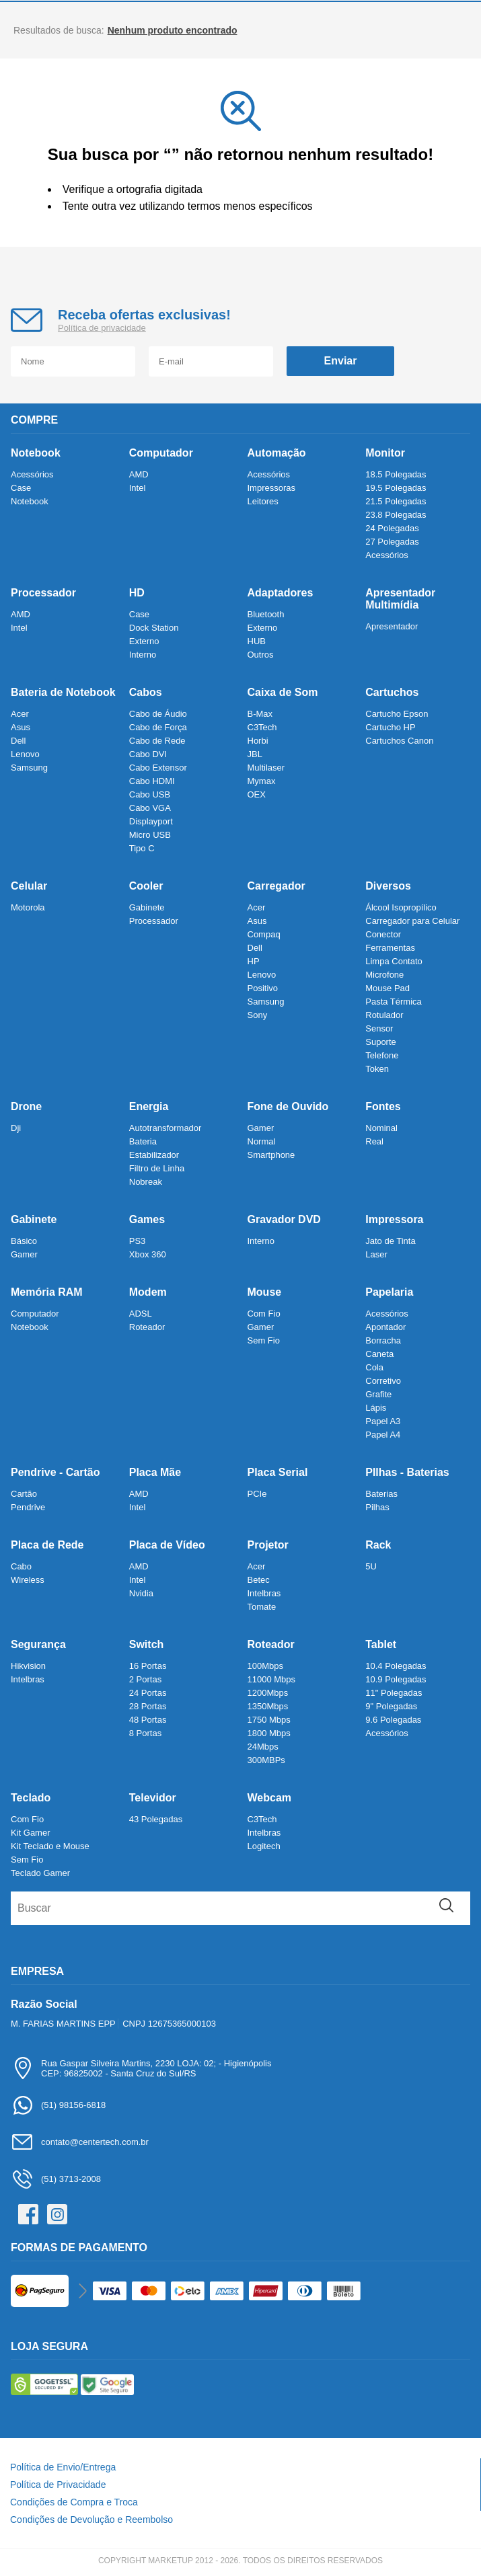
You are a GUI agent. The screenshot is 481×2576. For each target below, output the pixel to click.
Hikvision (28, 1666)
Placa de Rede (47, 1545)
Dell (18, 741)
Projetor (268, 1545)
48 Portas (148, 1720)
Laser (376, 1254)
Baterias (381, 1494)
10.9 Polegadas (395, 1679)
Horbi (258, 741)
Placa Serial (278, 1472)
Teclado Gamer (40, 1873)
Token (377, 1069)
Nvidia (141, 1593)
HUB (257, 641)
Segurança (38, 1644)
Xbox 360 (147, 1254)
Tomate (262, 1607)
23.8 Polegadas (395, 515)
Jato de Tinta (390, 1241)
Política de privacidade (102, 328)
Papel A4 (382, 1435)
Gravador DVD (284, 1219)
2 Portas (145, 1679)
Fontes (382, 1106)
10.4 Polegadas (395, 1666)
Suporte (380, 1042)
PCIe (257, 1494)
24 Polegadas (392, 528)
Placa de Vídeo (167, 1545)
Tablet (380, 1644)
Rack (378, 1545)
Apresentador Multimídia (400, 599)
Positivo (263, 988)
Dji (16, 1128)
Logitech (264, 1846)
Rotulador (384, 1015)
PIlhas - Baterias (407, 1472)
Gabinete (147, 907)
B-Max (260, 714)
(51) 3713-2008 (56, 2179)
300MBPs (266, 1760)
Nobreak (145, 1182)
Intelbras (264, 1593)
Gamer (261, 1128)
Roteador (147, 1327)
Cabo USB (149, 794)
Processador (43, 592)
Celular (29, 886)
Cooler (146, 886)
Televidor (152, 1797)
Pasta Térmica (393, 1002)
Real (374, 1141)
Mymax (262, 781)
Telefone (381, 1055)
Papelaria (389, 1292)
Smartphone (271, 1155)
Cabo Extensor (158, 768)
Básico (24, 1241)
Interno (142, 655)
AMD (139, 474)
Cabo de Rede (157, 741)
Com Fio (264, 1314)
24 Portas (148, 1693)
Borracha (383, 1340)
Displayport (151, 821)
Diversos (388, 886)
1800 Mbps (269, 1733)
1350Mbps (268, 1706)
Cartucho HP (390, 727)
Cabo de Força (158, 727)
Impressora (394, 1219)
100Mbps (265, 1666)
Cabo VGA (150, 808)
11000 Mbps (272, 1679)
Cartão (24, 1494)
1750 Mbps (269, 1720)
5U (371, 1566)
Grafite (378, 1394)
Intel (137, 488)
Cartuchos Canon (399, 741)
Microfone (384, 975)
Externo (144, 641)
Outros (261, 655)
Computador (161, 453)
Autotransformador (165, 1128)
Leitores (263, 501)
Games (147, 1219)
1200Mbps (268, 1693)
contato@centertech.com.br (80, 2142)
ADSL (140, 1314)
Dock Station (154, 628)
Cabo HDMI (152, 781)
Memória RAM (47, 1292)
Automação (277, 453)
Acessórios (32, 474)
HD (137, 592)
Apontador (385, 1327)
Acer (20, 714)
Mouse (265, 1292)
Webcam (270, 1797)
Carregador (276, 886)
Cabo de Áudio (158, 714)
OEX (257, 794)
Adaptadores (280, 592)
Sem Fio (264, 1340)
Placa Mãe (155, 1472)
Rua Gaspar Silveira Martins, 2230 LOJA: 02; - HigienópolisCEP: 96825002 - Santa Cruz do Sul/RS (141, 2068)
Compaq (264, 934)
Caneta (379, 1354)
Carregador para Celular (412, 921)
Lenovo (25, 754)
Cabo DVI (148, 754)
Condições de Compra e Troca (74, 2502)
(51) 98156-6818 (58, 2105)
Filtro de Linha (156, 1168)
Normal (262, 1141)
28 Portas (148, 1706)
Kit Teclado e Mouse (50, 1846)
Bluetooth (266, 614)
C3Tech (262, 727)
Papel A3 (382, 1421)
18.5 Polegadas (395, 474)
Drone (26, 1106)
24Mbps (263, 1747)
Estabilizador (154, 1155)
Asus (20, 727)
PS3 (137, 1241)
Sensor (379, 1028)
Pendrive (28, 1507)
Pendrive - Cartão (55, 1472)
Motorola (28, 907)
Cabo (21, 1566)
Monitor (385, 453)
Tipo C (142, 848)
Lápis (375, 1408)
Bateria (143, 1141)
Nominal (381, 1128)
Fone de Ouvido (288, 1106)
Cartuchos (391, 692)
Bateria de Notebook (63, 692)
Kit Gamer (30, 1833)
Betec (259, 1580)
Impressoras (272, 488)
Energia (149, 1106)
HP (254, 961)
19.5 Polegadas (395, 488)
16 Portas (148, 1666)
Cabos (145, 692)
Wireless (27, 1580)
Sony (258, 1015)
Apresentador (391, 626)
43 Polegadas (156, 1819)
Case (21, 488)
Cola (374, 1367)
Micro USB (150, 835)
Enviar (340, 360)
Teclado (30, 1797)
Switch (146, 1644)
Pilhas (377, 1507)
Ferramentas (390, 948)
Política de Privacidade (58, 2484)
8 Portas (145, 1733)
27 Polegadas (392, 542)
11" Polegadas (393, 1693)
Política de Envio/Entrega (63, 2467)
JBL (255, 754)
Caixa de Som (283, 692)
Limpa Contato (393, 961)
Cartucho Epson (396, 714)
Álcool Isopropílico (401, 907)
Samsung (29, 768)
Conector (383, 934)
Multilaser (266, 768)
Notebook (36, 453)
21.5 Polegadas (395, 501)
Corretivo (383, 1381)
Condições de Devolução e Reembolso (91, 2519)
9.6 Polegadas (393, 1720)
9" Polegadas (391, 1706)
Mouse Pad (387, 988)
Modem (148, 1292)
